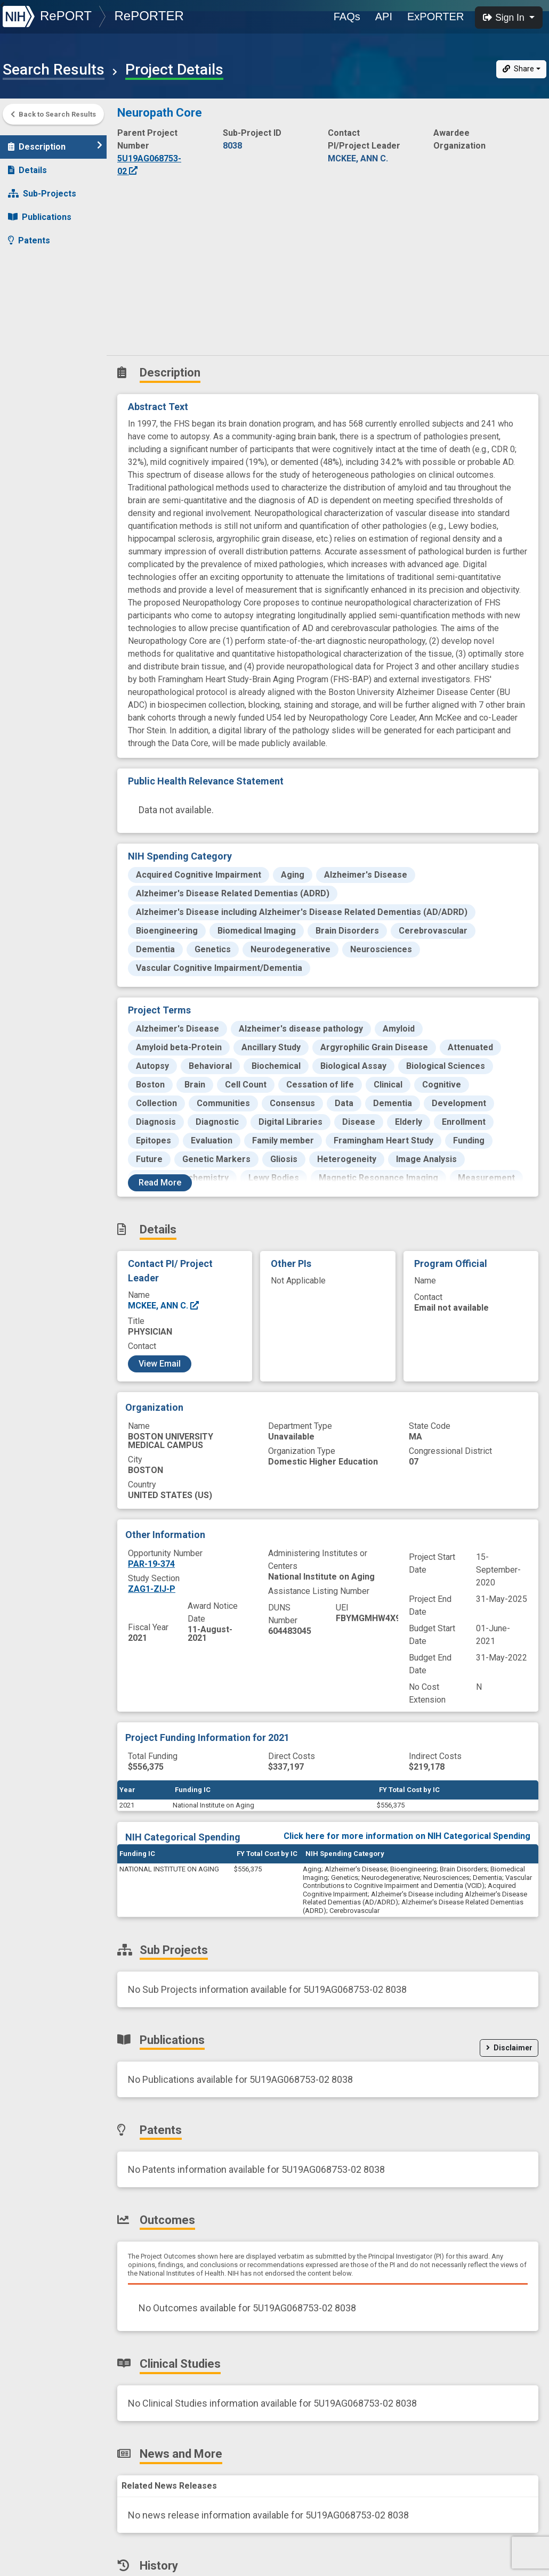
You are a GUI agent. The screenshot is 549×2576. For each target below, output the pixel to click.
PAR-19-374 (151, 1564)
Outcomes (35, 258)
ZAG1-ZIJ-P (151, 1589)
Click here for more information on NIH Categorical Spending (407, 1836)
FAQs (347, 16)
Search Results (53, 69)
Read (160, 1182)
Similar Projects (48, 352)
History (29, 329)
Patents (29, 235)
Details (27, 165)
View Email (160, 1364)
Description (55, 140)
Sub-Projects (42, 188)
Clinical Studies (45, 282)
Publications (39, 212)
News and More (46, 305)
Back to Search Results (53, 114)
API (383, 16)
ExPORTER (435, 16)
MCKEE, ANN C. (164, 1306)
